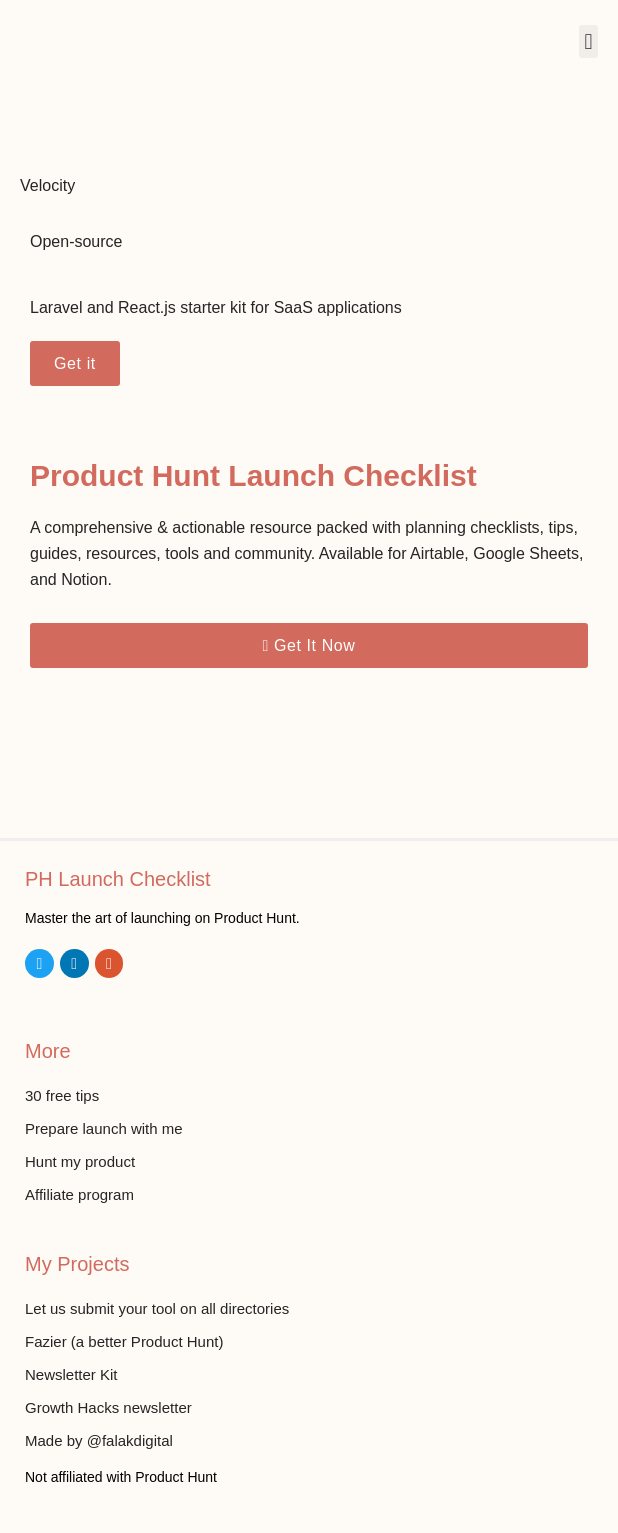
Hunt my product (80, 1161)
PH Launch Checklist (118, 879)
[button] (588, 41)
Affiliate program (79, 1194)
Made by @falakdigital (99, 1440)
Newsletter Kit (71, 1374)
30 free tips (62, 1095)
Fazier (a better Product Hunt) (124, 1341)
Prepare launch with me (104, 1128)
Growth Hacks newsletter (108, 1407)
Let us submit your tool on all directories (157, 1308)
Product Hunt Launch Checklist (253, 475)
